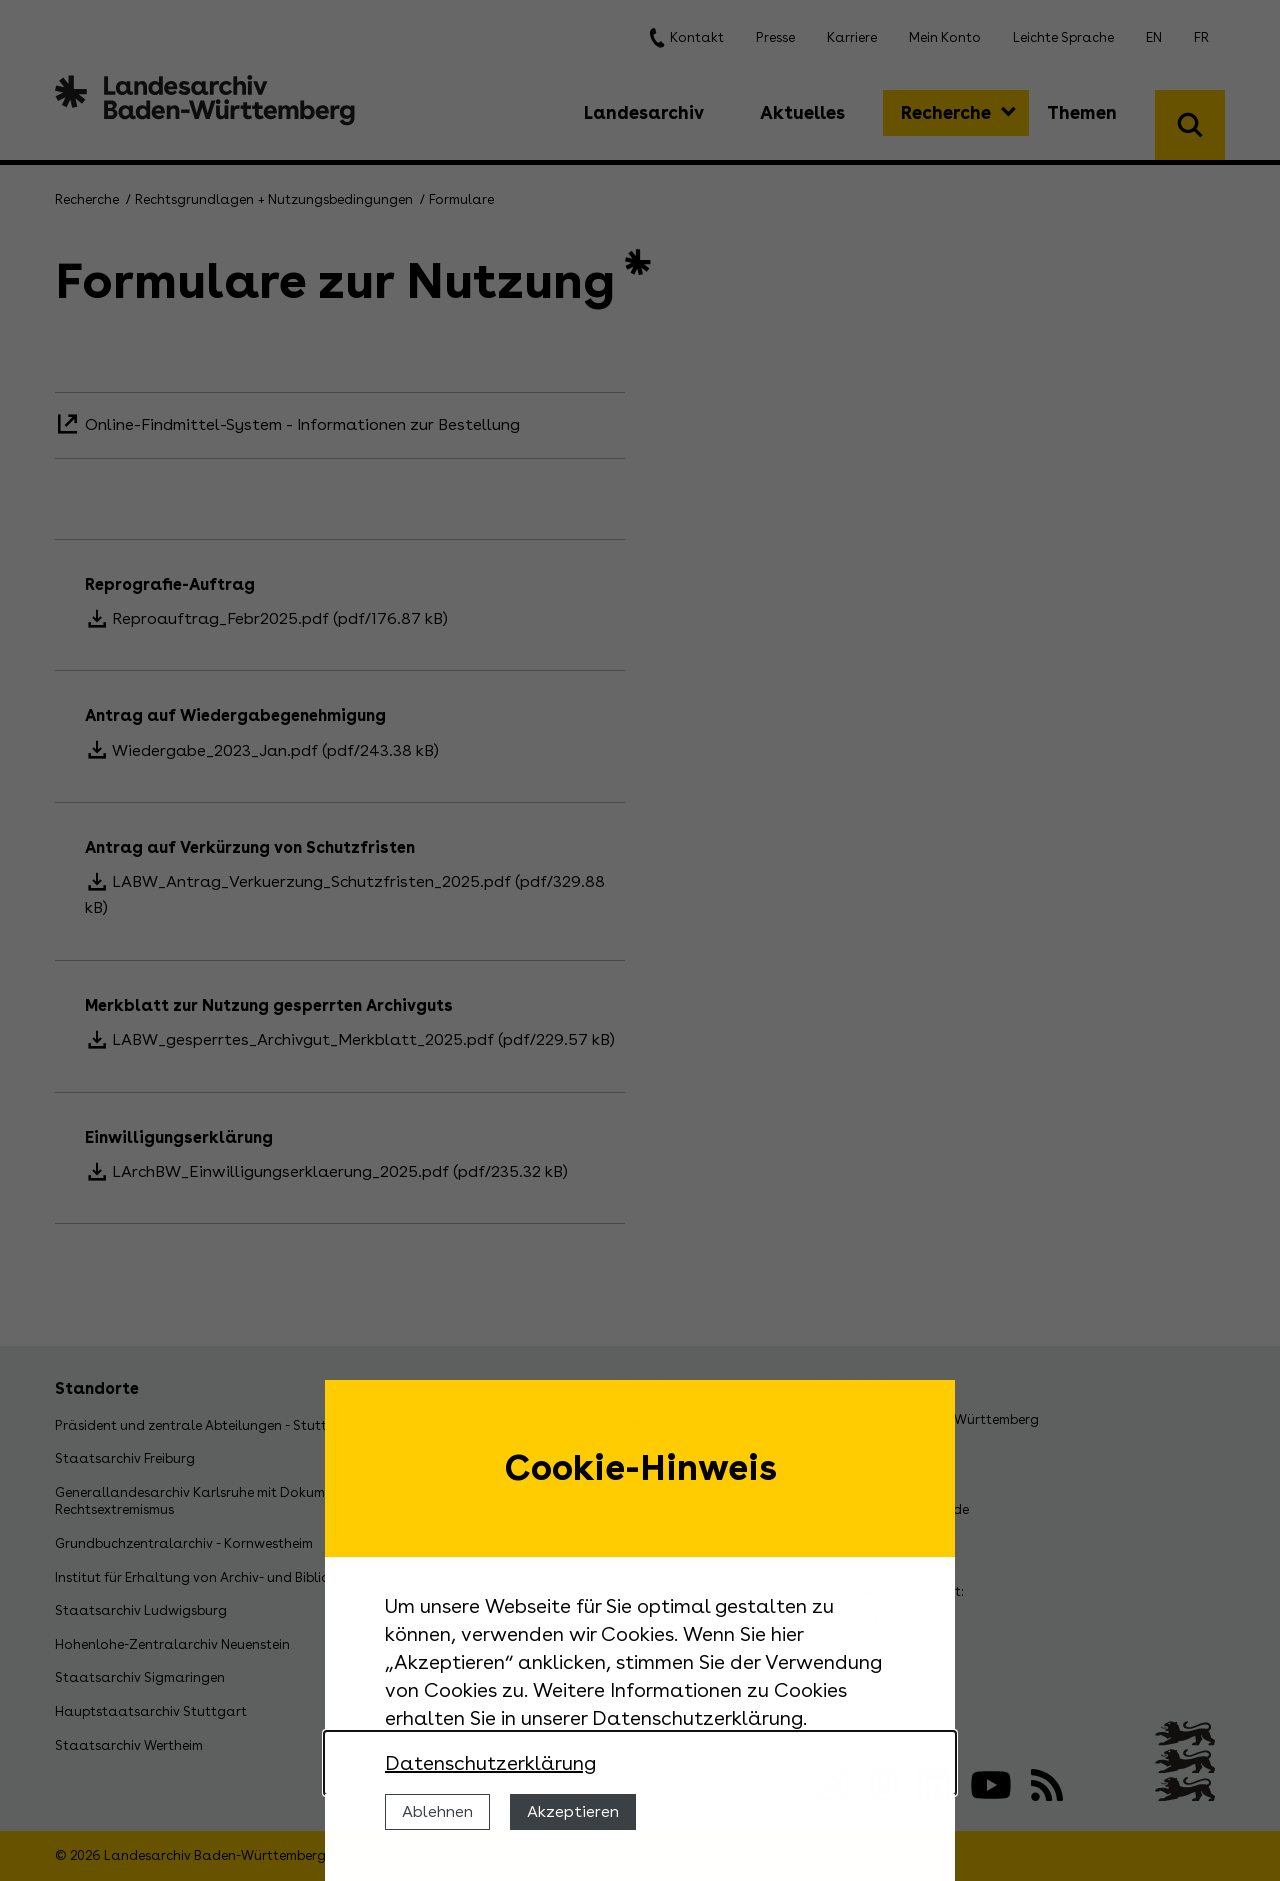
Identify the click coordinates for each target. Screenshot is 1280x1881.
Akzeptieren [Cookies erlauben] (573, 1811)
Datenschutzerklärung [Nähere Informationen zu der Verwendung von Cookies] (490, 1763)
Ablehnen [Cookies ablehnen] (437, 1811)
